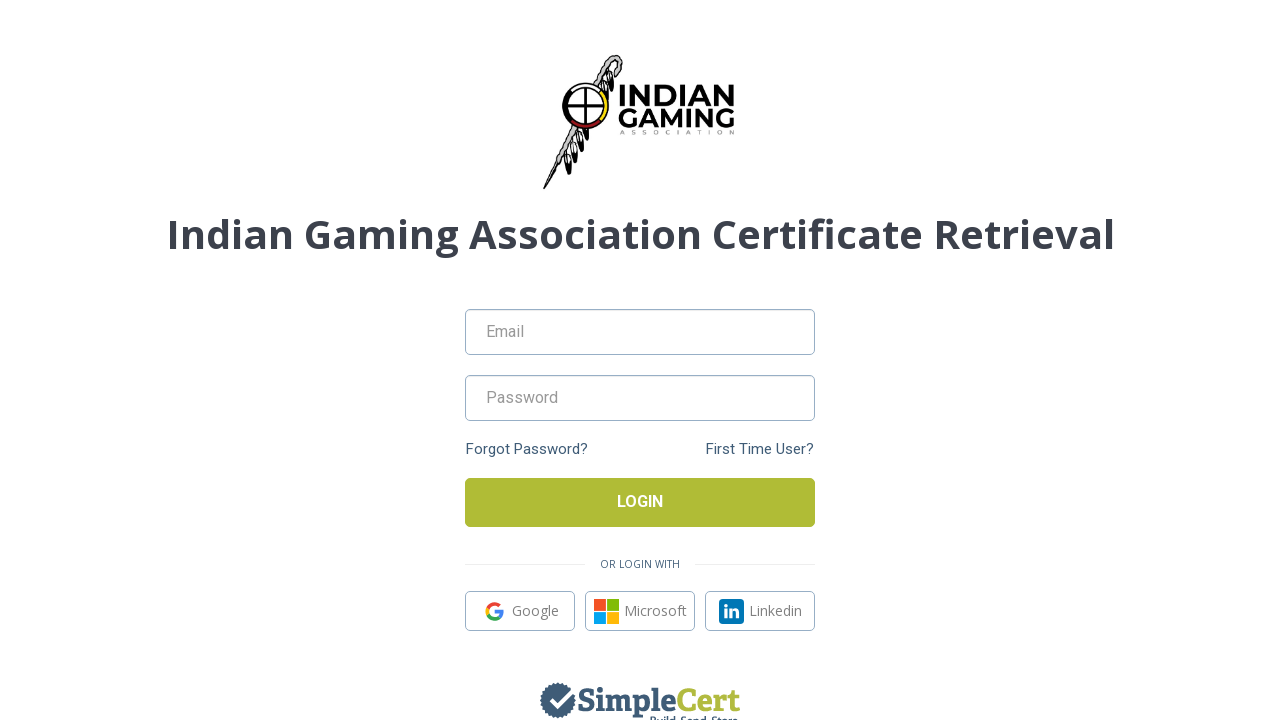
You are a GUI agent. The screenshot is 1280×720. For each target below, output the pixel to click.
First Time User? (760, 449)
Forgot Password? (527, 449)
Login (640, 501)
